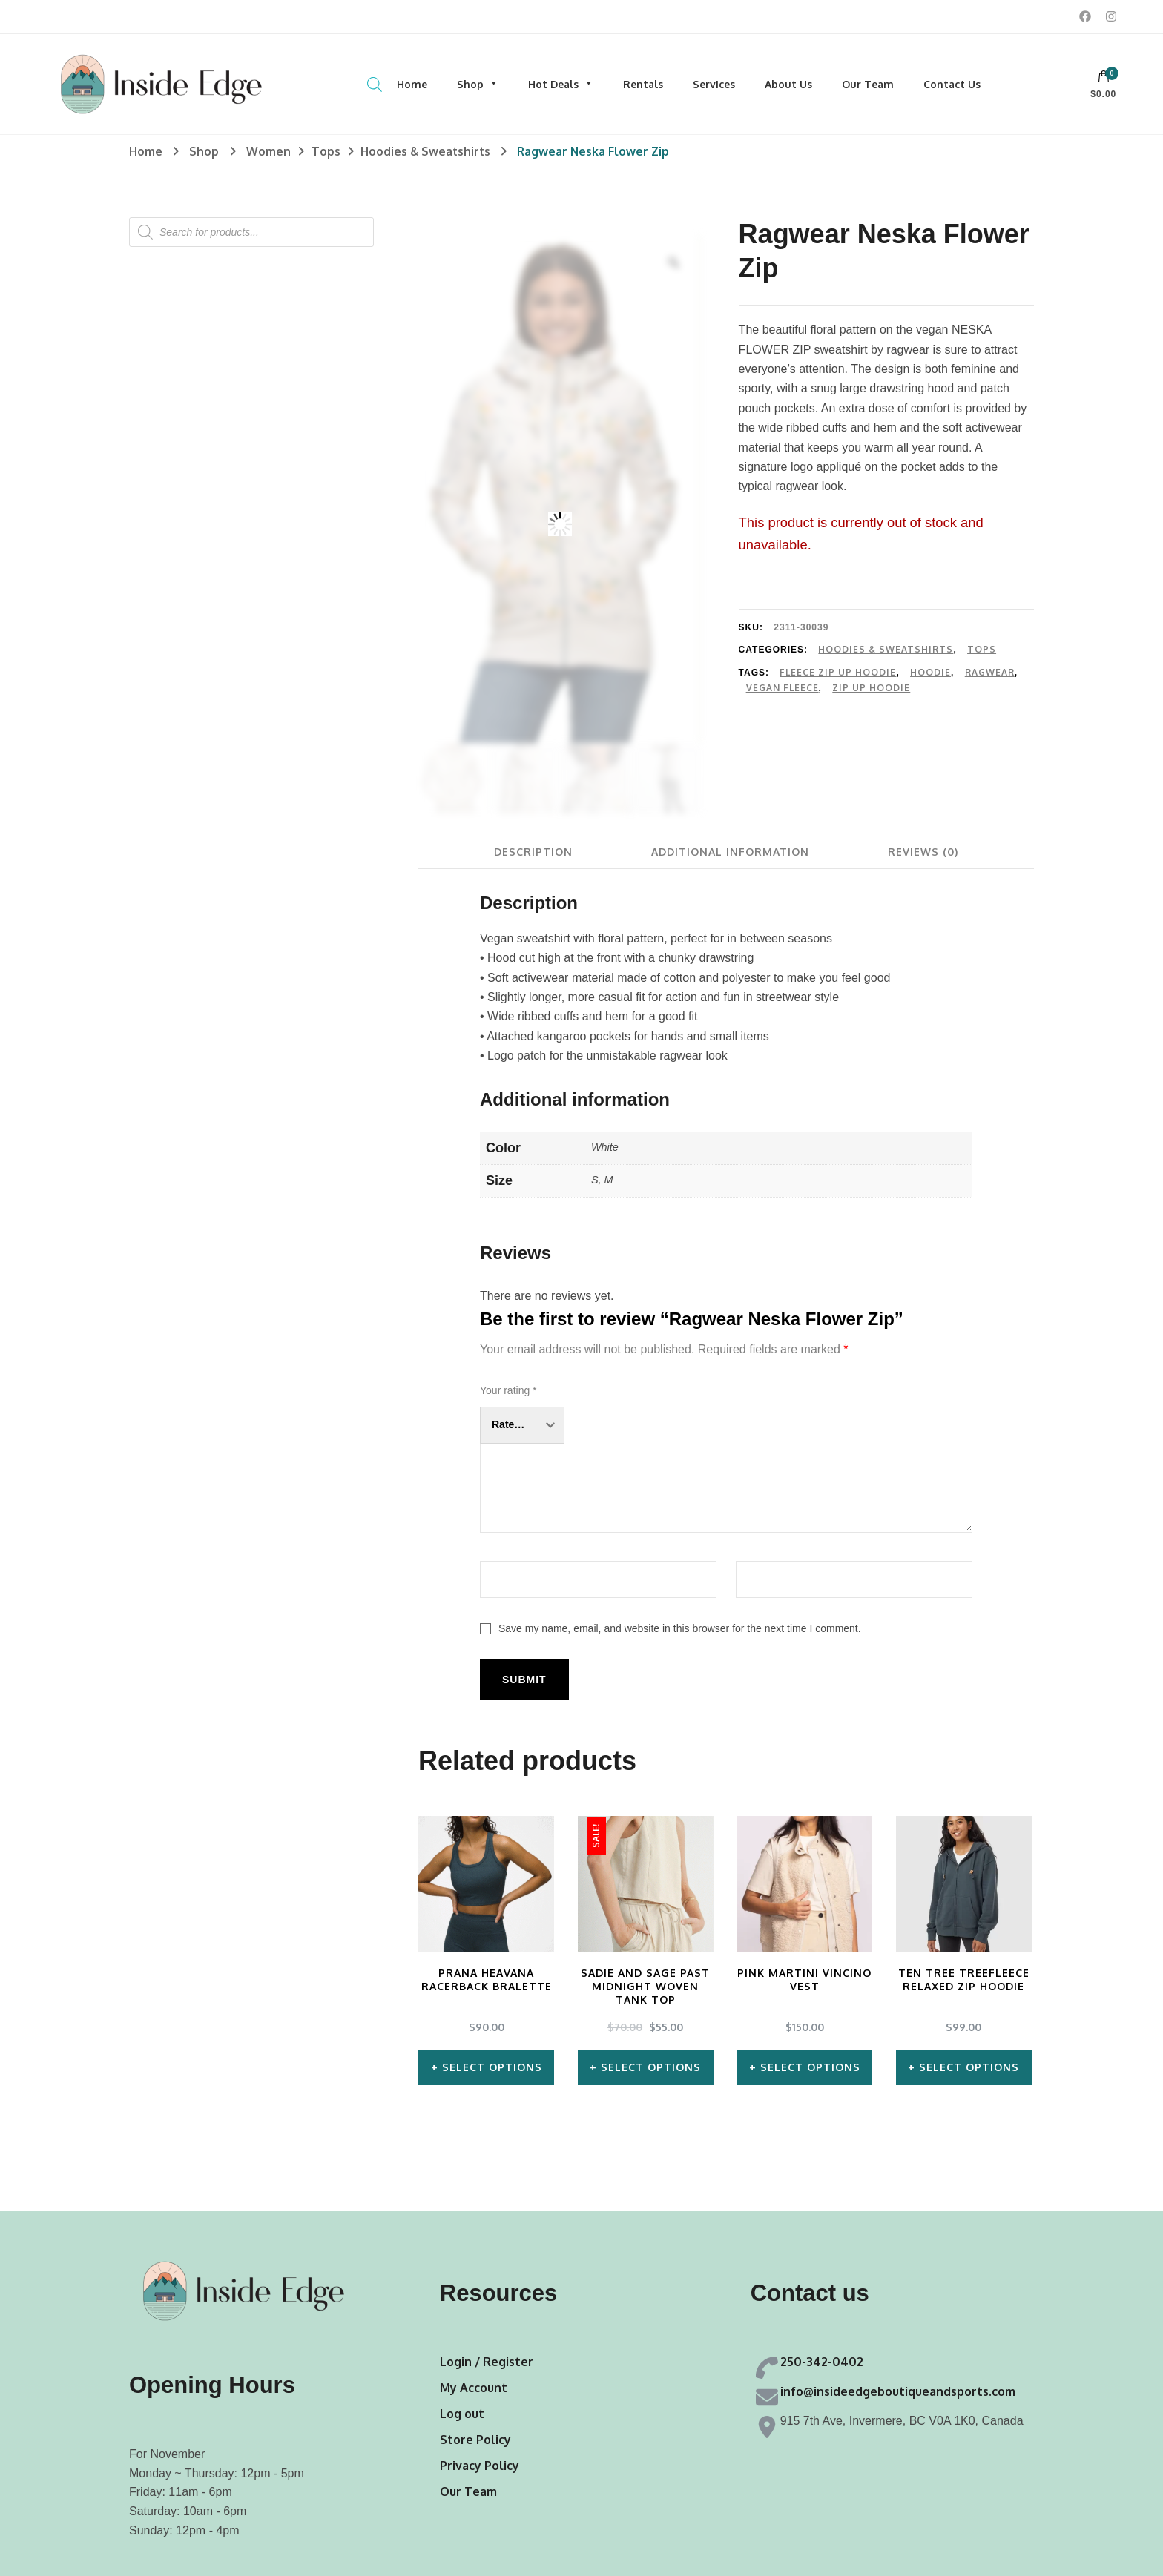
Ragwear (990, 672)
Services (714, 84)
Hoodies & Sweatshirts (885, 649)
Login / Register (486, 2361)
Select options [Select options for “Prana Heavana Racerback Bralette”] (492, 2067)
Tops (981, 649)
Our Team (868, 84)
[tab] (533, 852)
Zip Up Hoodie (871, 687)
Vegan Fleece (782, 687)
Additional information (730, 851)
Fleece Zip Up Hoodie (838, 672)
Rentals (643, 84)
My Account (473, 2387)
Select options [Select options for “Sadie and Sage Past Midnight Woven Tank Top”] (651, 2067)
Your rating (508, 1390)
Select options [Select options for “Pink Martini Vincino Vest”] (810, 2067)
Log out (462, 2413)
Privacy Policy (479, 2465)
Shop (477, 84)
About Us (788, 84)
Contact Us (952, 84)
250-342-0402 (821, 2361)
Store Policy (475, 2439)
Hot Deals (560, 84)
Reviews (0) (923, 851)
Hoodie (930, 672)
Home (412, 84)
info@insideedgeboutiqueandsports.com (897, 2391)
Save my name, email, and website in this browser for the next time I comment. (679, 1628)
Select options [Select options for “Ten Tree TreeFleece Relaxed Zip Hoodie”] (969, 2067)
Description (533, 851)
